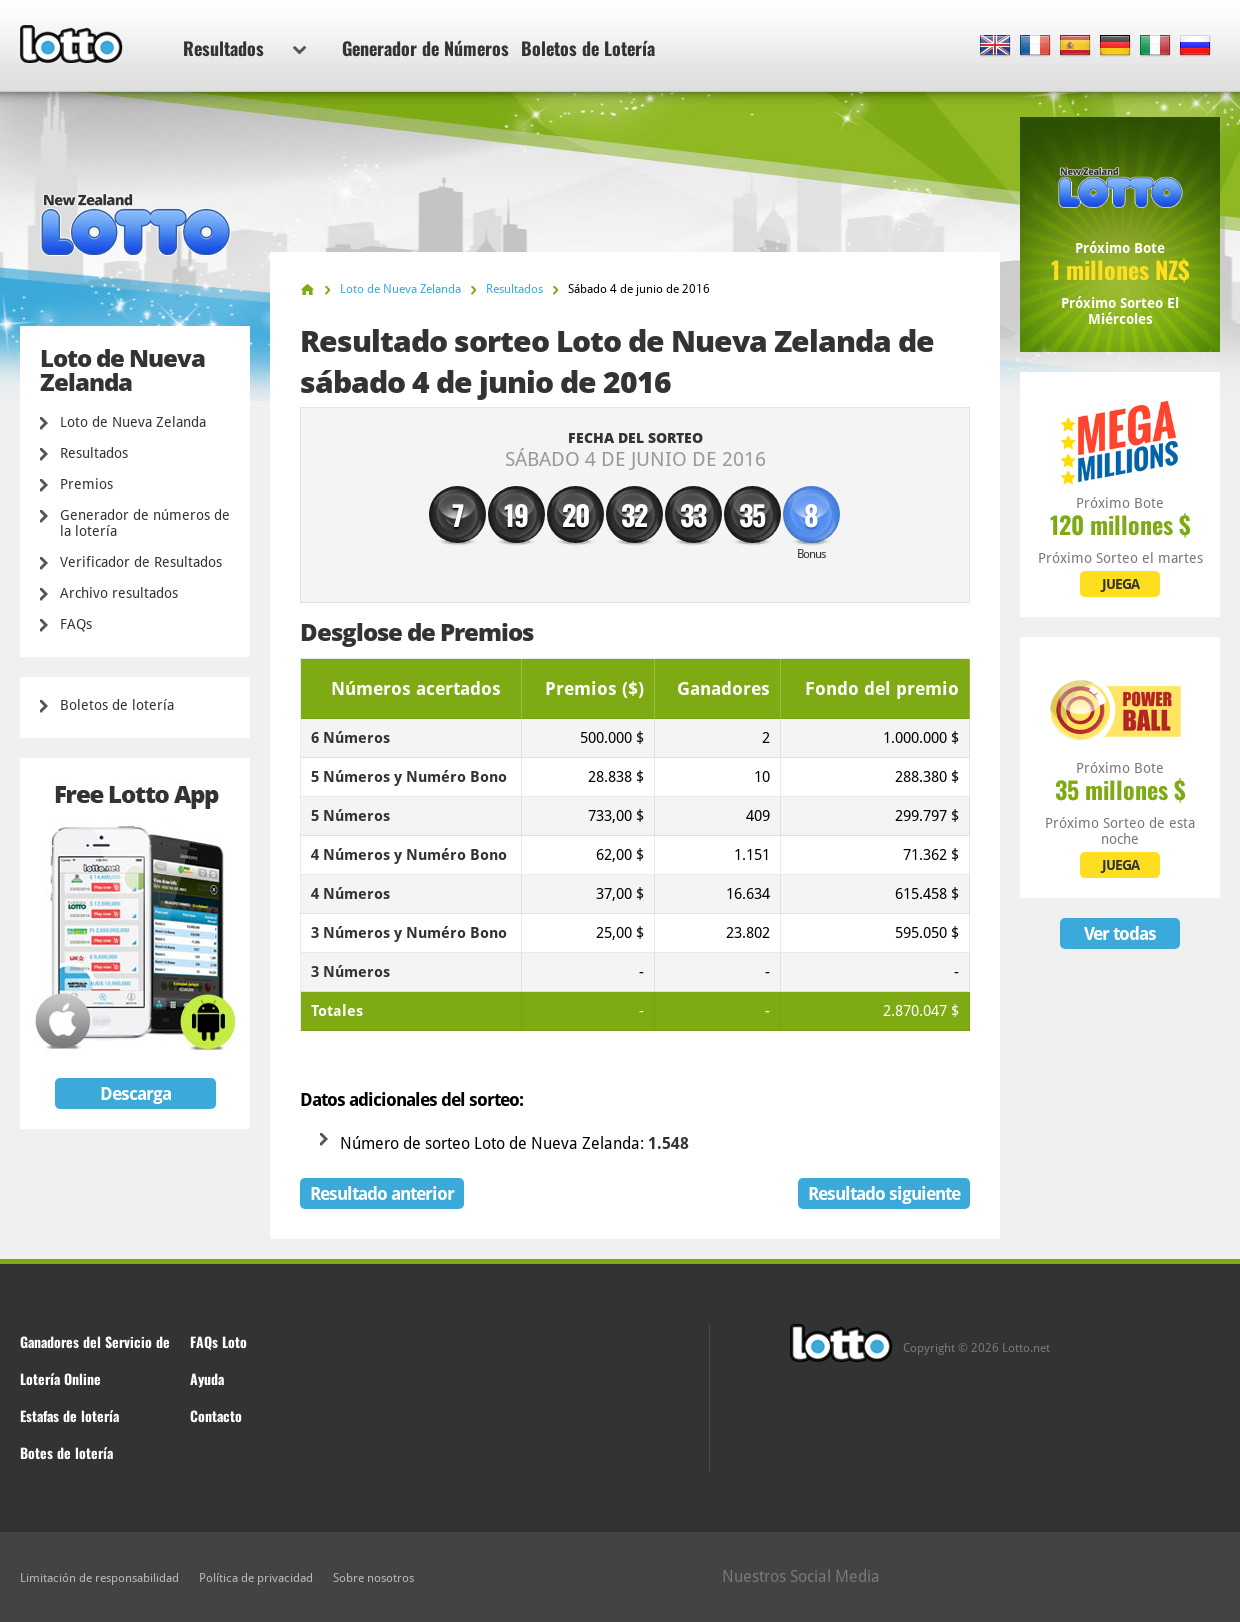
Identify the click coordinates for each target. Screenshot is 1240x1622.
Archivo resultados (119, 593)
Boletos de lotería (117, 705)
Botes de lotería (66, 1452)
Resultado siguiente (884, 1193)
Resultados (244, 48)
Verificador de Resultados (141, 562)
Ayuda (207, 1378)
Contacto (216, 1415)
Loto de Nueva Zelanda (133, 422)
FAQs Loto (218, 1341)
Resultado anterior (382, 1193)
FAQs (76, 624)
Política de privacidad (256, 1578)
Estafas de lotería (69, 1415)
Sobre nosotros (373, 1578)
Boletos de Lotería (588, 48)
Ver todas (1120, 933)
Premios (86, 484)
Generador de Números (425, 48)
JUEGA (1120, 584)
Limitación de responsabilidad (99, 1578)
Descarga (135, 1093)
